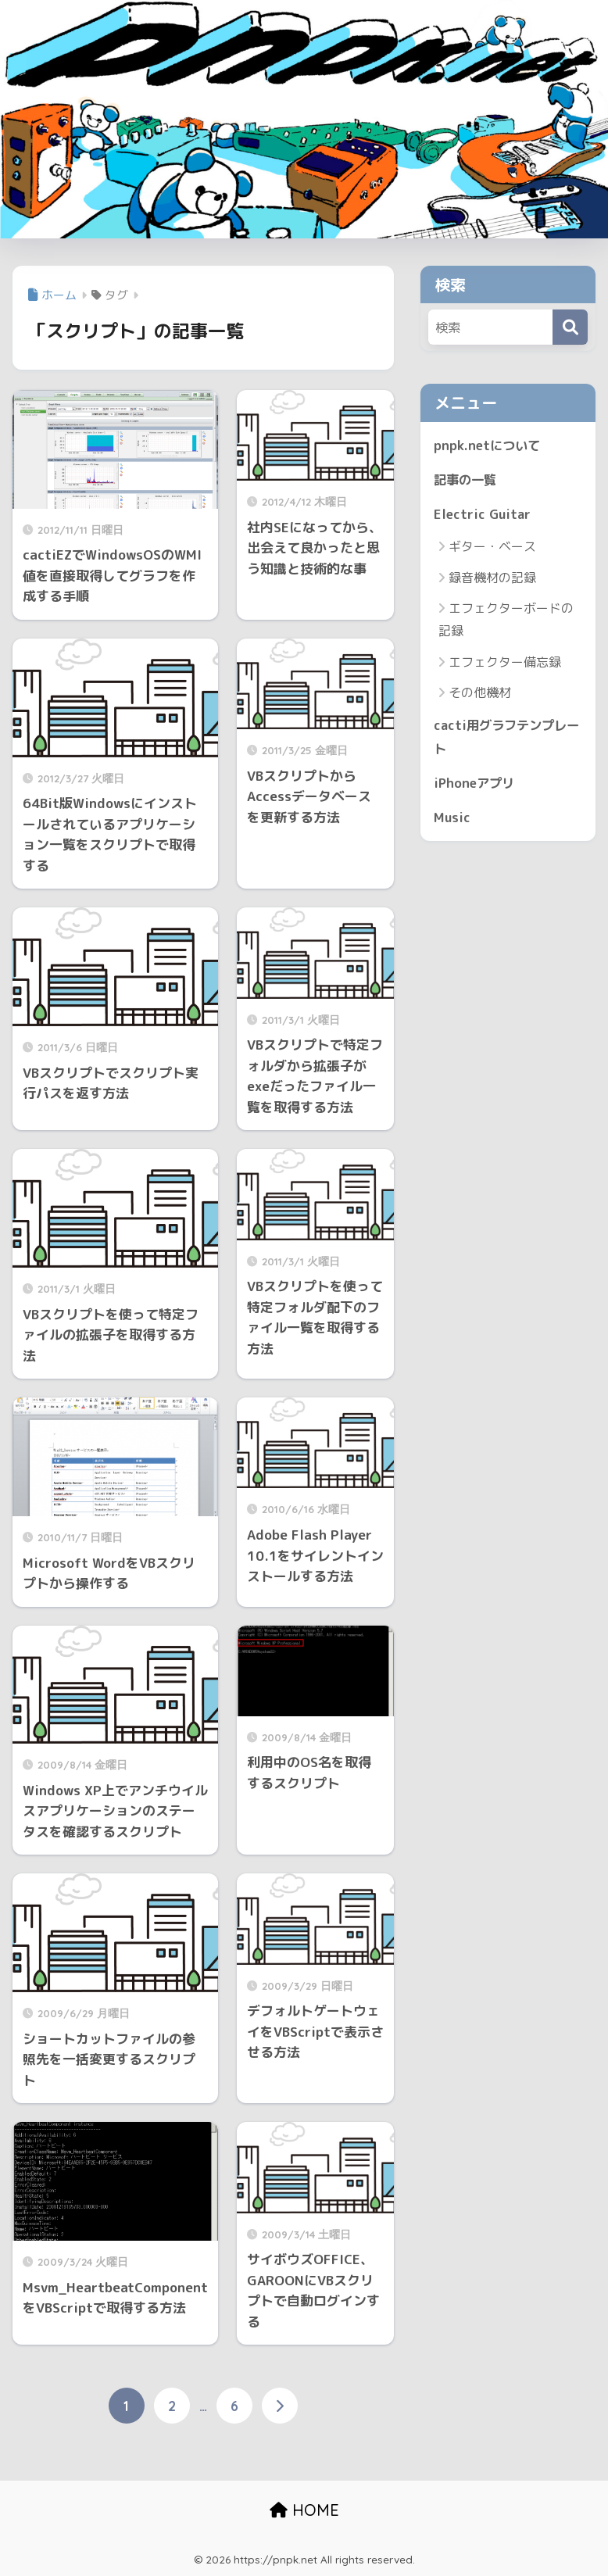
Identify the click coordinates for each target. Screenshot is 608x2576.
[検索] (570, 327)
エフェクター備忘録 (505, 662)
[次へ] (280, 2406)
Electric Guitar (483, 515)
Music (452, 820)
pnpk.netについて (488, 445)
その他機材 (480, 694)
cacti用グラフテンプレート (503, 738)
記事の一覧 (467, 480)
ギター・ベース (492, 547)
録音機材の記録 (492, 579)
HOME (304, 2510)
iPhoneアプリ (476, 785)
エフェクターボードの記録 (506, 621)
